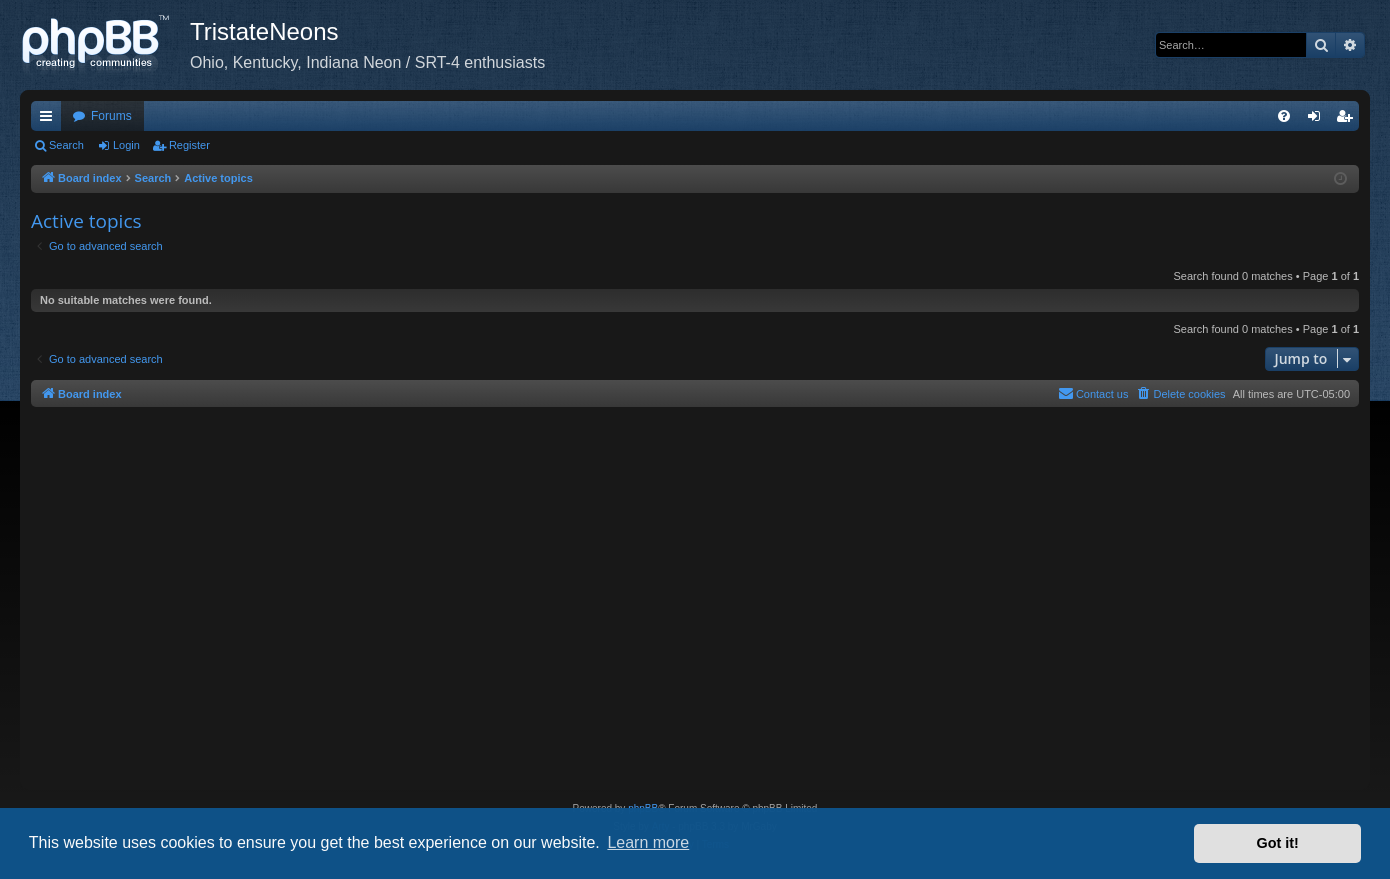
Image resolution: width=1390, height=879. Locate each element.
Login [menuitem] (1318, 120)
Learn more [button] (648, 842)
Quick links (50, 120)
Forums (111, 116)
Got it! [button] (1278, 843)
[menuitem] (1284, 116)
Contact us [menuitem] (1093, 393)
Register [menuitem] (1348, 120)
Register (189, 145)
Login (126, 145)
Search (66, 145)
